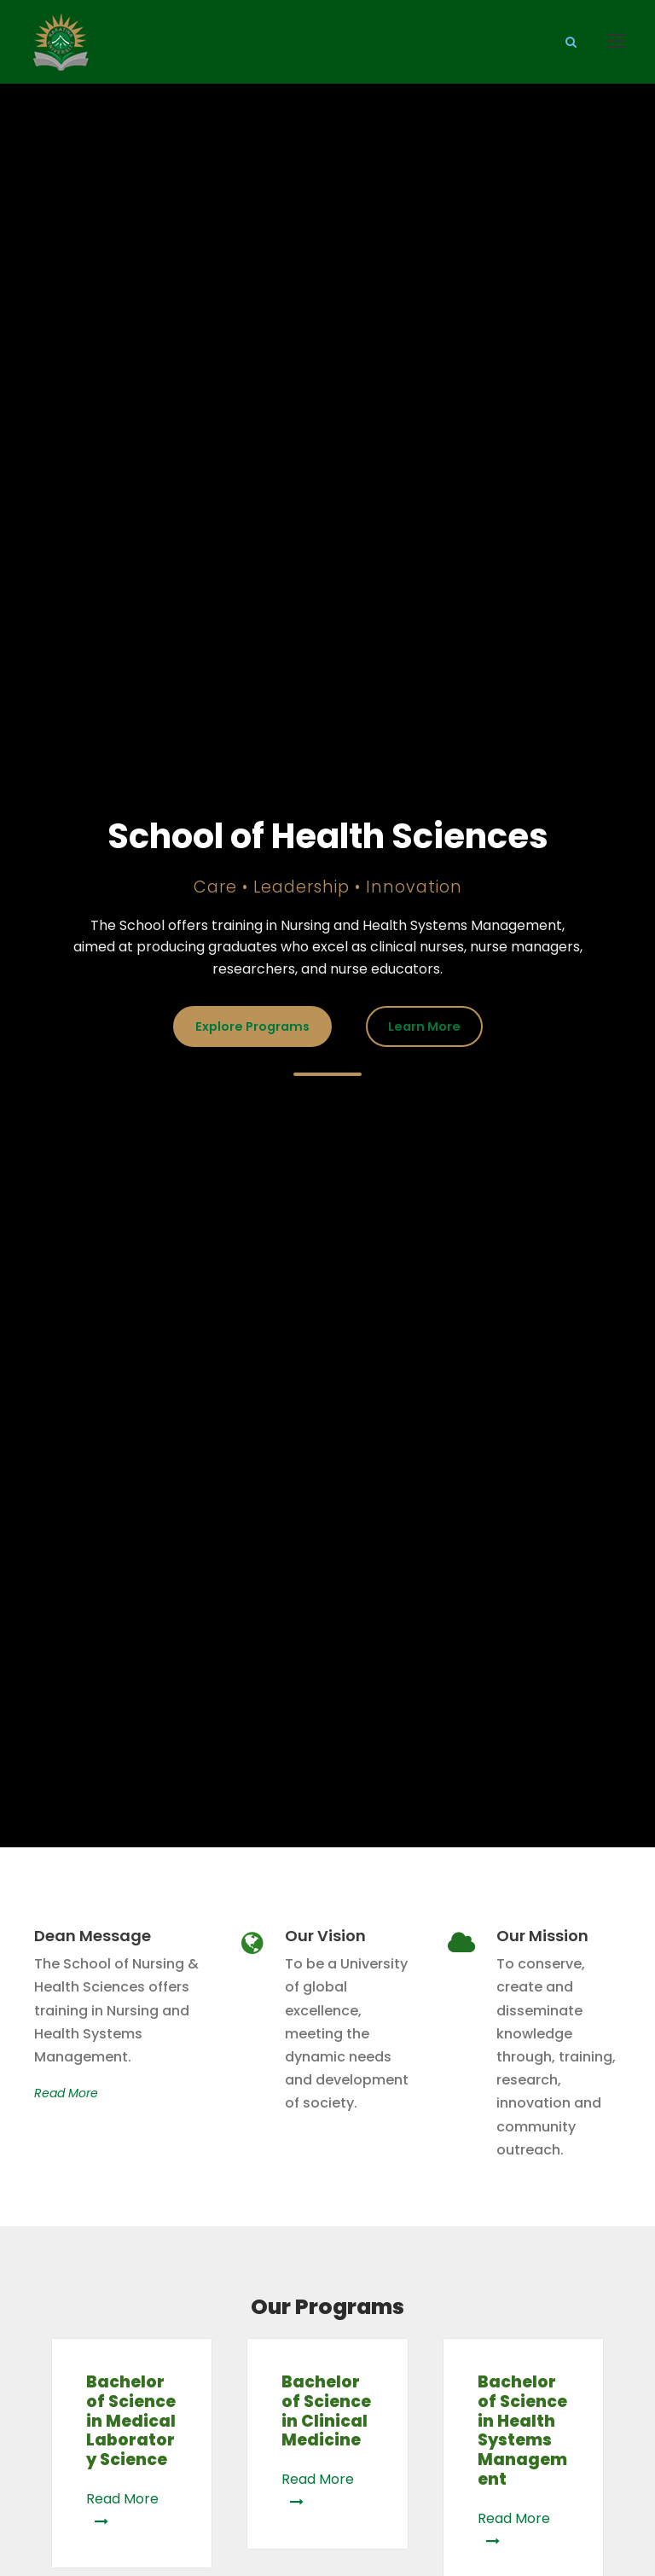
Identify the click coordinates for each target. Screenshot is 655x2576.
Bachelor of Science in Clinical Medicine (326, 2410)
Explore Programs (252, 1026)
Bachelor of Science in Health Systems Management (522, 2430)
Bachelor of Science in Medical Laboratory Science (131, 2420)
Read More (66, 2093)
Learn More (424, 1026)
